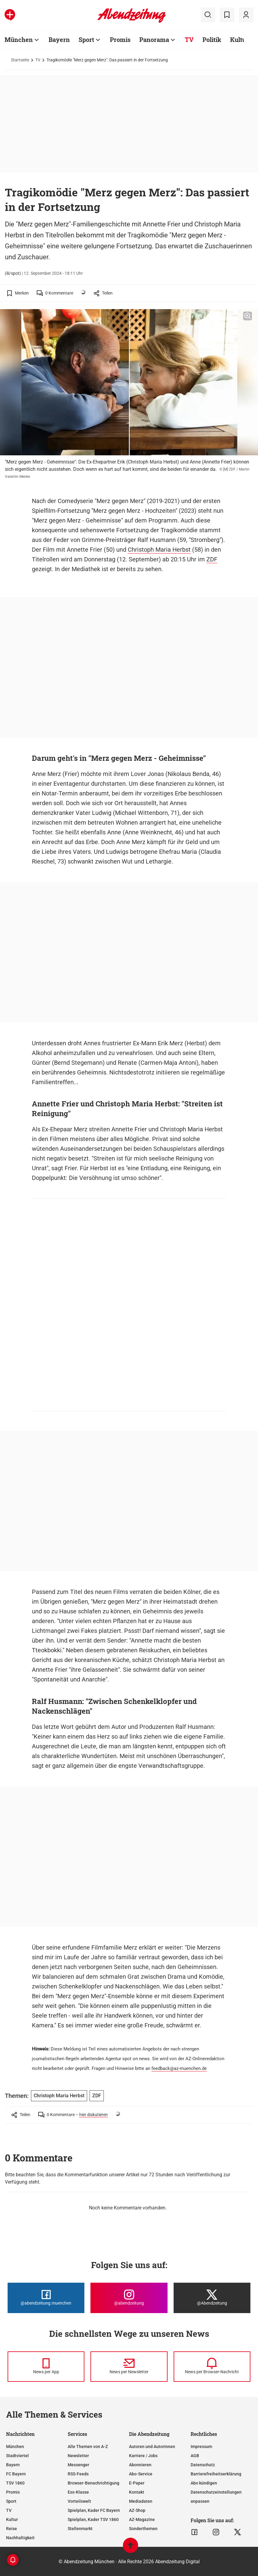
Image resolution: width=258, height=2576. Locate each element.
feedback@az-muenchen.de (179, 2068)
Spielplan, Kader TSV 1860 (93, 2519)
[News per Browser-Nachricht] (212, 2366)
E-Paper (136, 2483)
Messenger (78, 2464)
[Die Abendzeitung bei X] (212, 2298)
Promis (13, 2492)
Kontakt (136, 2492)
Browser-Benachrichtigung (93, 2483)
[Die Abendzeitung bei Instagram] (128, 2298)
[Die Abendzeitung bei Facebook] (46, 2298)
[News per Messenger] (46, 2366)
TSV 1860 (15, 2483)
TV (37, 59)
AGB (195, 2455)
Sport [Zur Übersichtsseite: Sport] (86, 39)
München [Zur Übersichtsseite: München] (19, 39)
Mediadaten (140, 2501)
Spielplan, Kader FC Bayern (94, 2510)
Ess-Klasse (78, 2492)
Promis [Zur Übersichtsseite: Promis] (120, 39)
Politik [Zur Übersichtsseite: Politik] (211, 39)
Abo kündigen (204, 2483)
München (15, 2446)
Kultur (12, 2519)
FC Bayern (16, 2473)
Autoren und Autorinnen (152, 2446)
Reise (11, 2528)
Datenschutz (203, 2464)
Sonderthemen (143, 2528)
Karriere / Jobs (143, 2455)
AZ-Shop (137, 2510)
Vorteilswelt (79, 2501)
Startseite (20, 59)
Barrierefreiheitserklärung (216, 2473)
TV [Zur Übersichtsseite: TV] (189, 39)
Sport (11, 2501)
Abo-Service (140, 2473)
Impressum (201, 2446)
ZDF (211, 559)
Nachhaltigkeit (20, 2537)
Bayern (13, 2464)
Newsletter (78, 2455)
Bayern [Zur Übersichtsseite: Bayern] (59, 39)
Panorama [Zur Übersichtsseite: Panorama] (154, 39)
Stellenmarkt (80, 2528)
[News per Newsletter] (128, 2366)
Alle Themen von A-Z (88, 2446)
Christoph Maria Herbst (159, 549)
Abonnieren (140, 2464)
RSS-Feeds (78, 2473)
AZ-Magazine (142, 2519)
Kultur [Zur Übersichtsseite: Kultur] (239, 39)
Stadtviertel (17, 2455)
